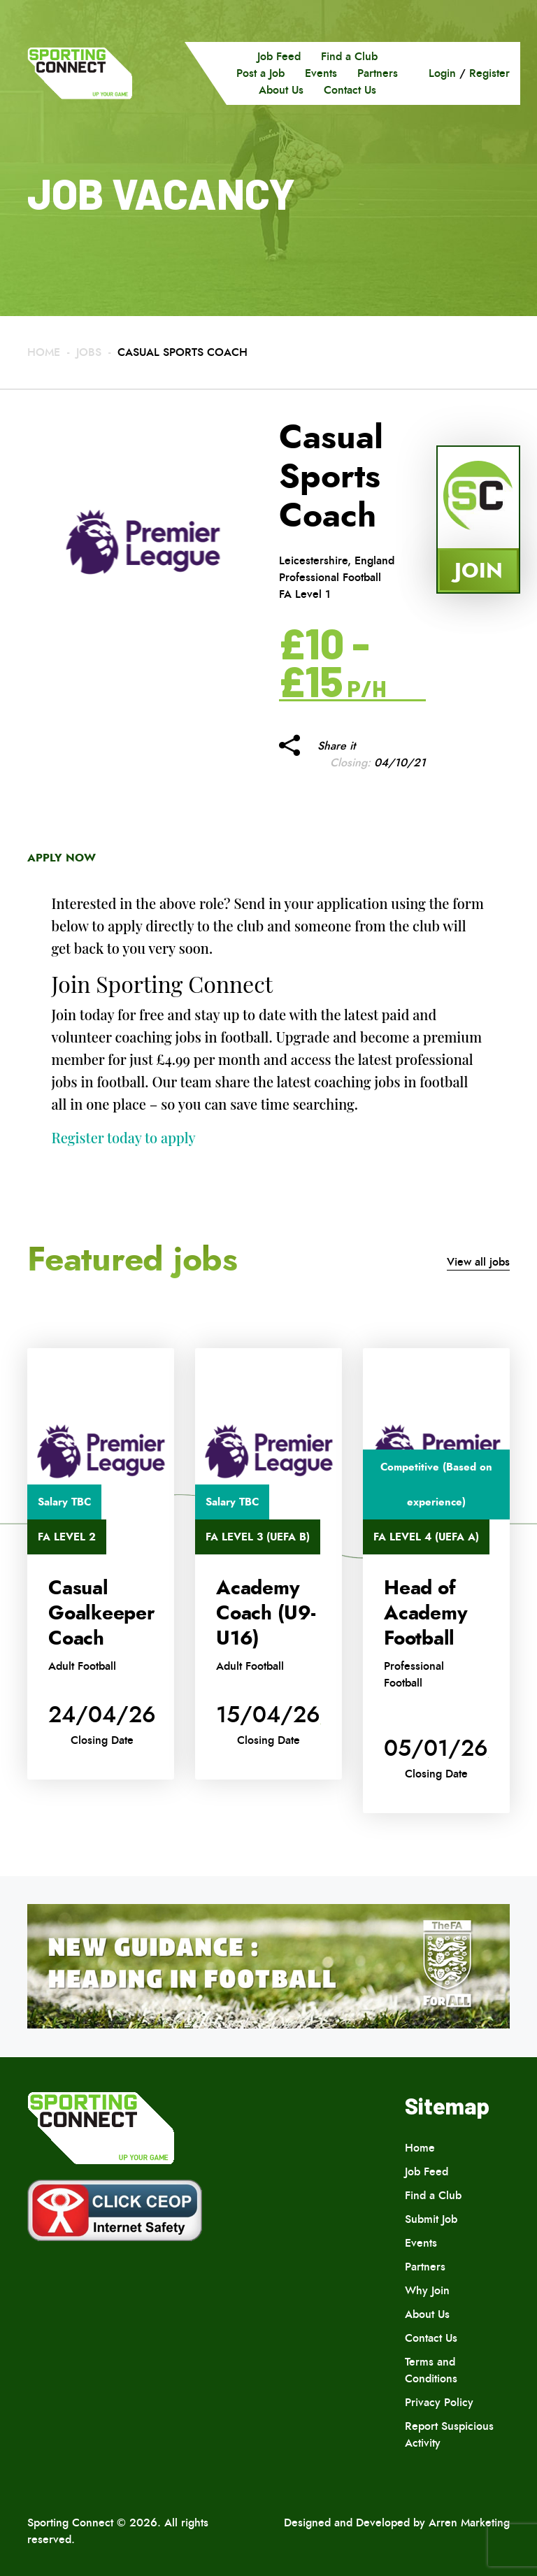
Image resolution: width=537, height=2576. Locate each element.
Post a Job (260, 73)
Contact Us (350, 90)
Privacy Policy (439, 2402)
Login (442, 73)
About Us (281, 90)
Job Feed (279, 56)
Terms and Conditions (431, 2370)
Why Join (427, 2290)
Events (321, 73)
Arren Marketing (469, 2522)
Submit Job (431, 2219)
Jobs (88, 352)
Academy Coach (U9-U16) (265, 1613)
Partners (377, 73)
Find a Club (349, 56)
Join (478, 570)
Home (43, 352)
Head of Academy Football (425, 1613)
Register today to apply (124, 1137)
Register (489, 73)
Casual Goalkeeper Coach (101, 1613)
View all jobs (478, 1262)
